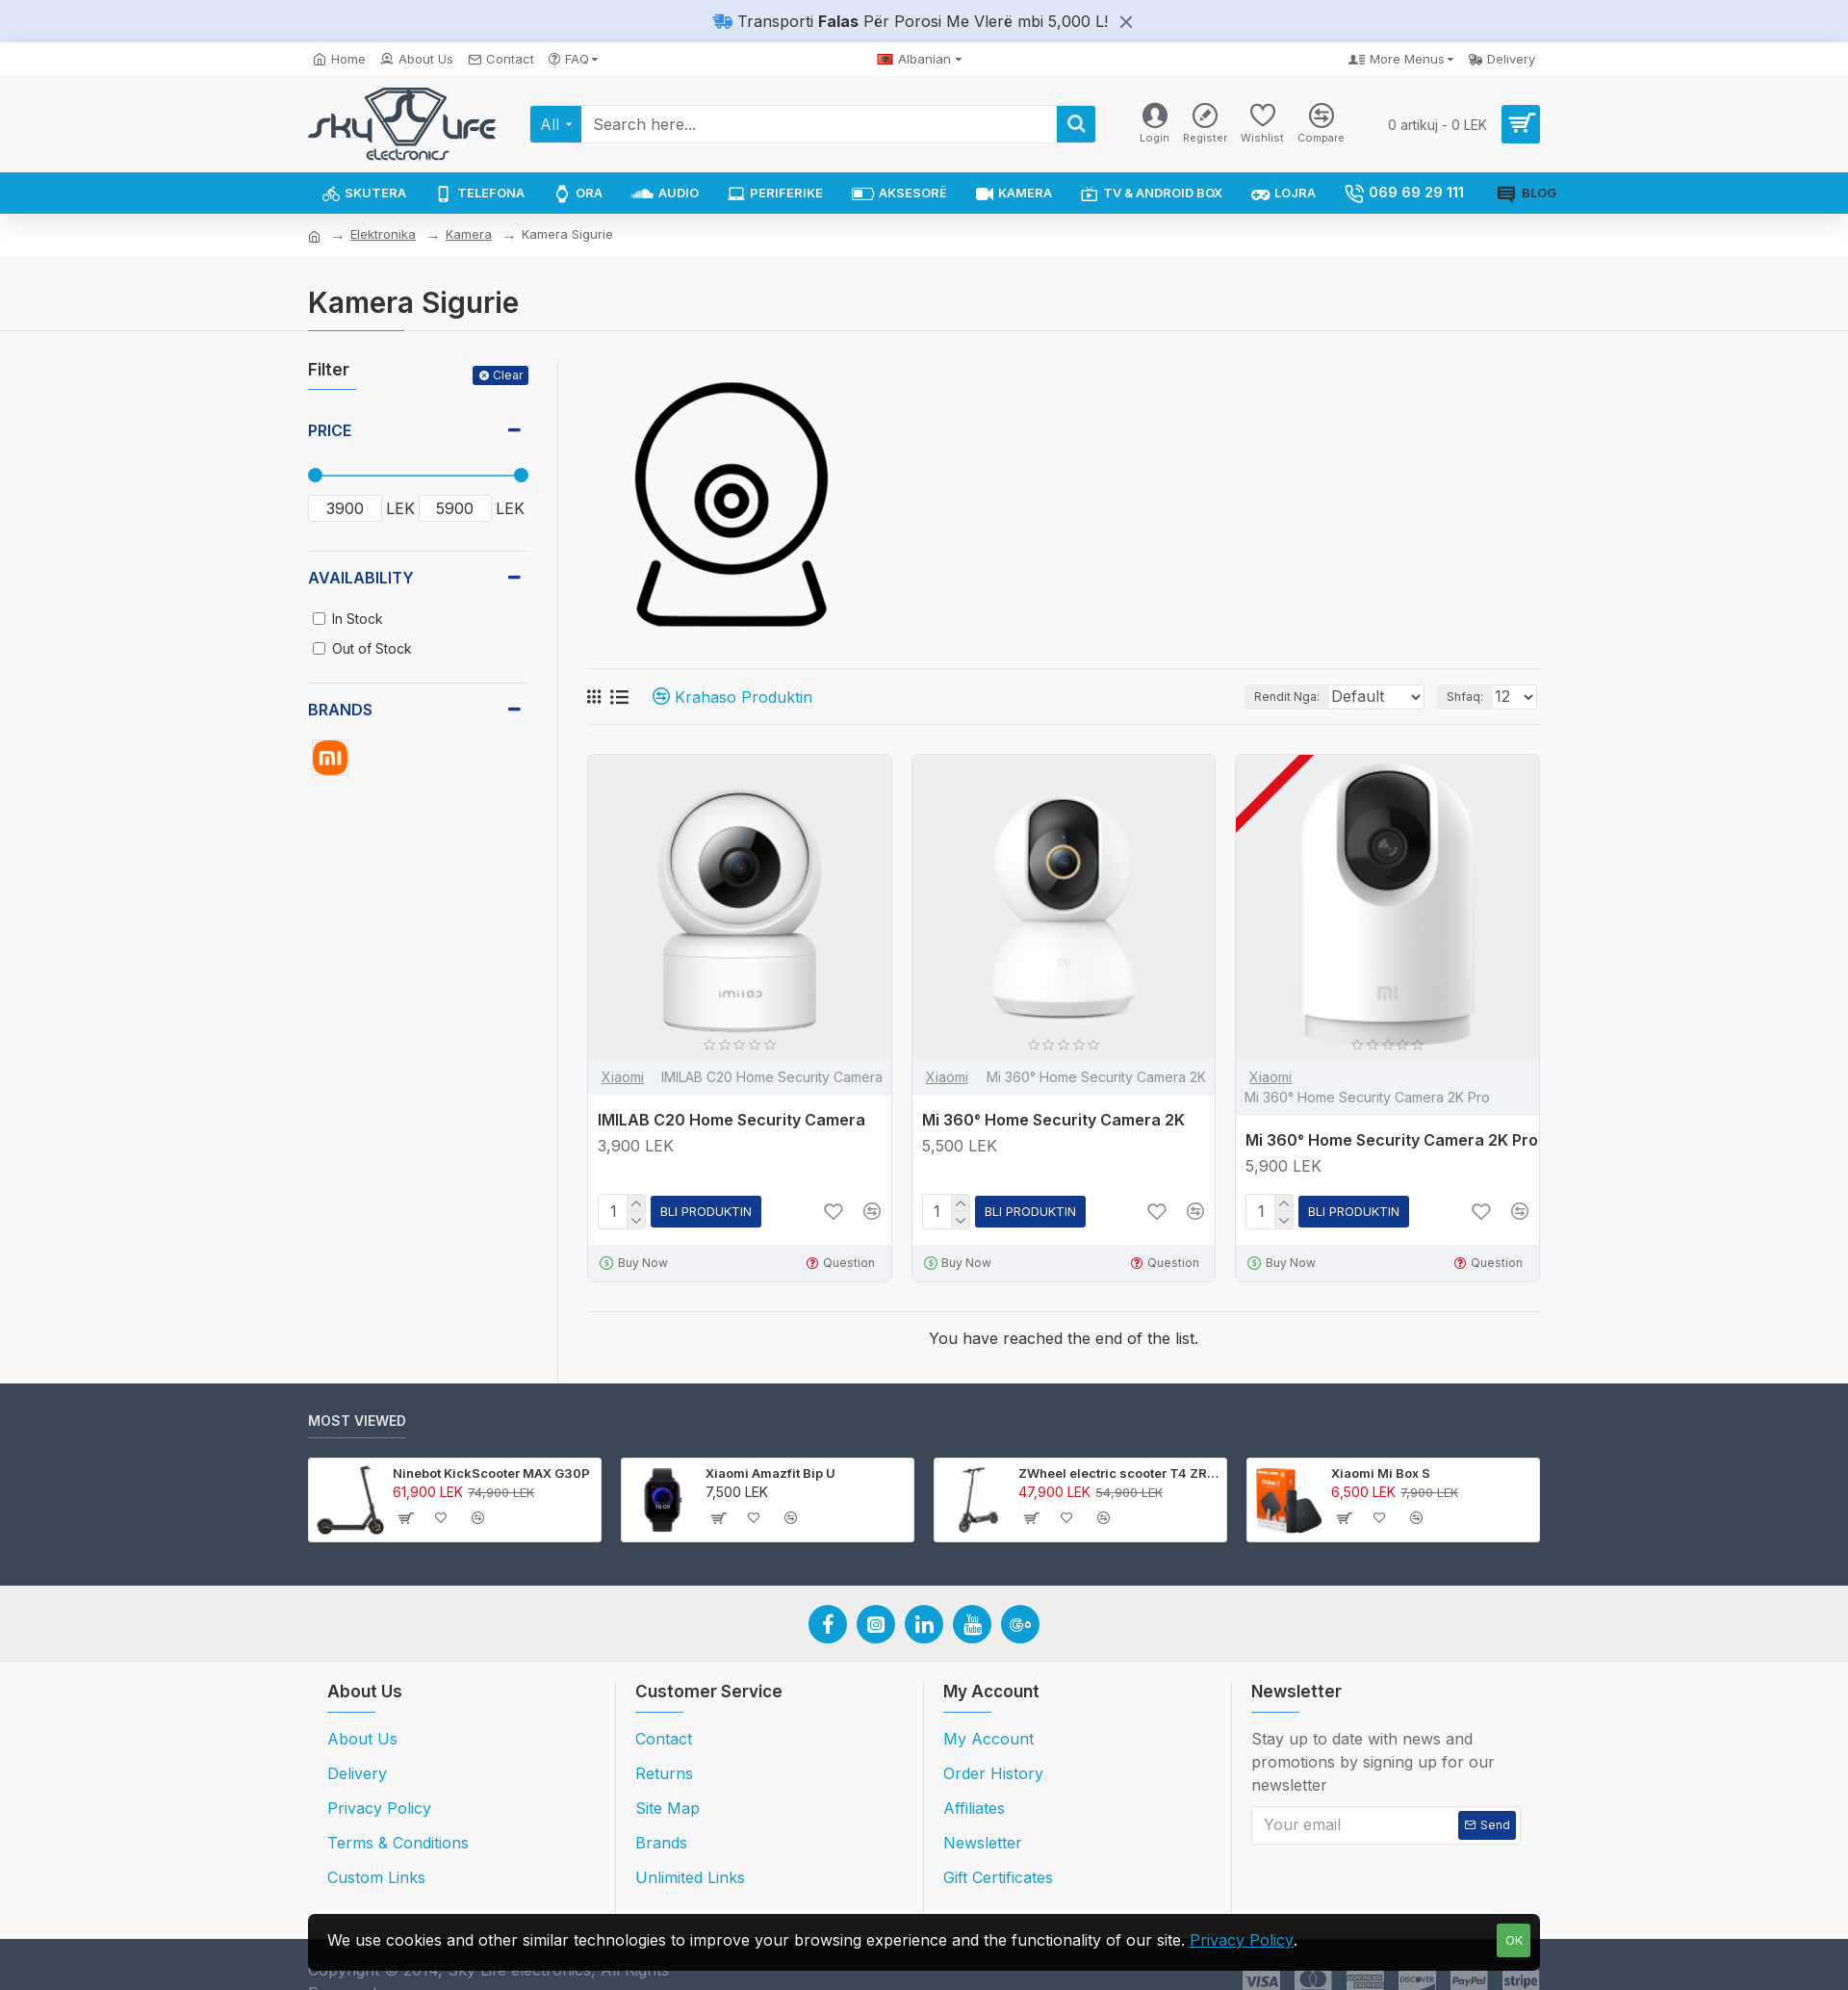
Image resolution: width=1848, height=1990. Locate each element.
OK (1514, 1940)
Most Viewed (357, 1420)
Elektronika (383, 234)
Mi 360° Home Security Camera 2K (1053, 1119)
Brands (340, 709)
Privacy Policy (1242, 1940)
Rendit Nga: (1252, 696)
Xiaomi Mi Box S (1380, 1473)
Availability (361, 577)
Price (329, 430)
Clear (508, 375)
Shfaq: (1470, 696)
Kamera (469, 234)
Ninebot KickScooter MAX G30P (491, 1473)
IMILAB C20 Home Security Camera (731, 1119)
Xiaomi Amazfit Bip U (770, 1473)
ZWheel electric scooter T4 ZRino (1118, 1473)
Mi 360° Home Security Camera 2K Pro (1391, 1140)
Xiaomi (623, 1077)
